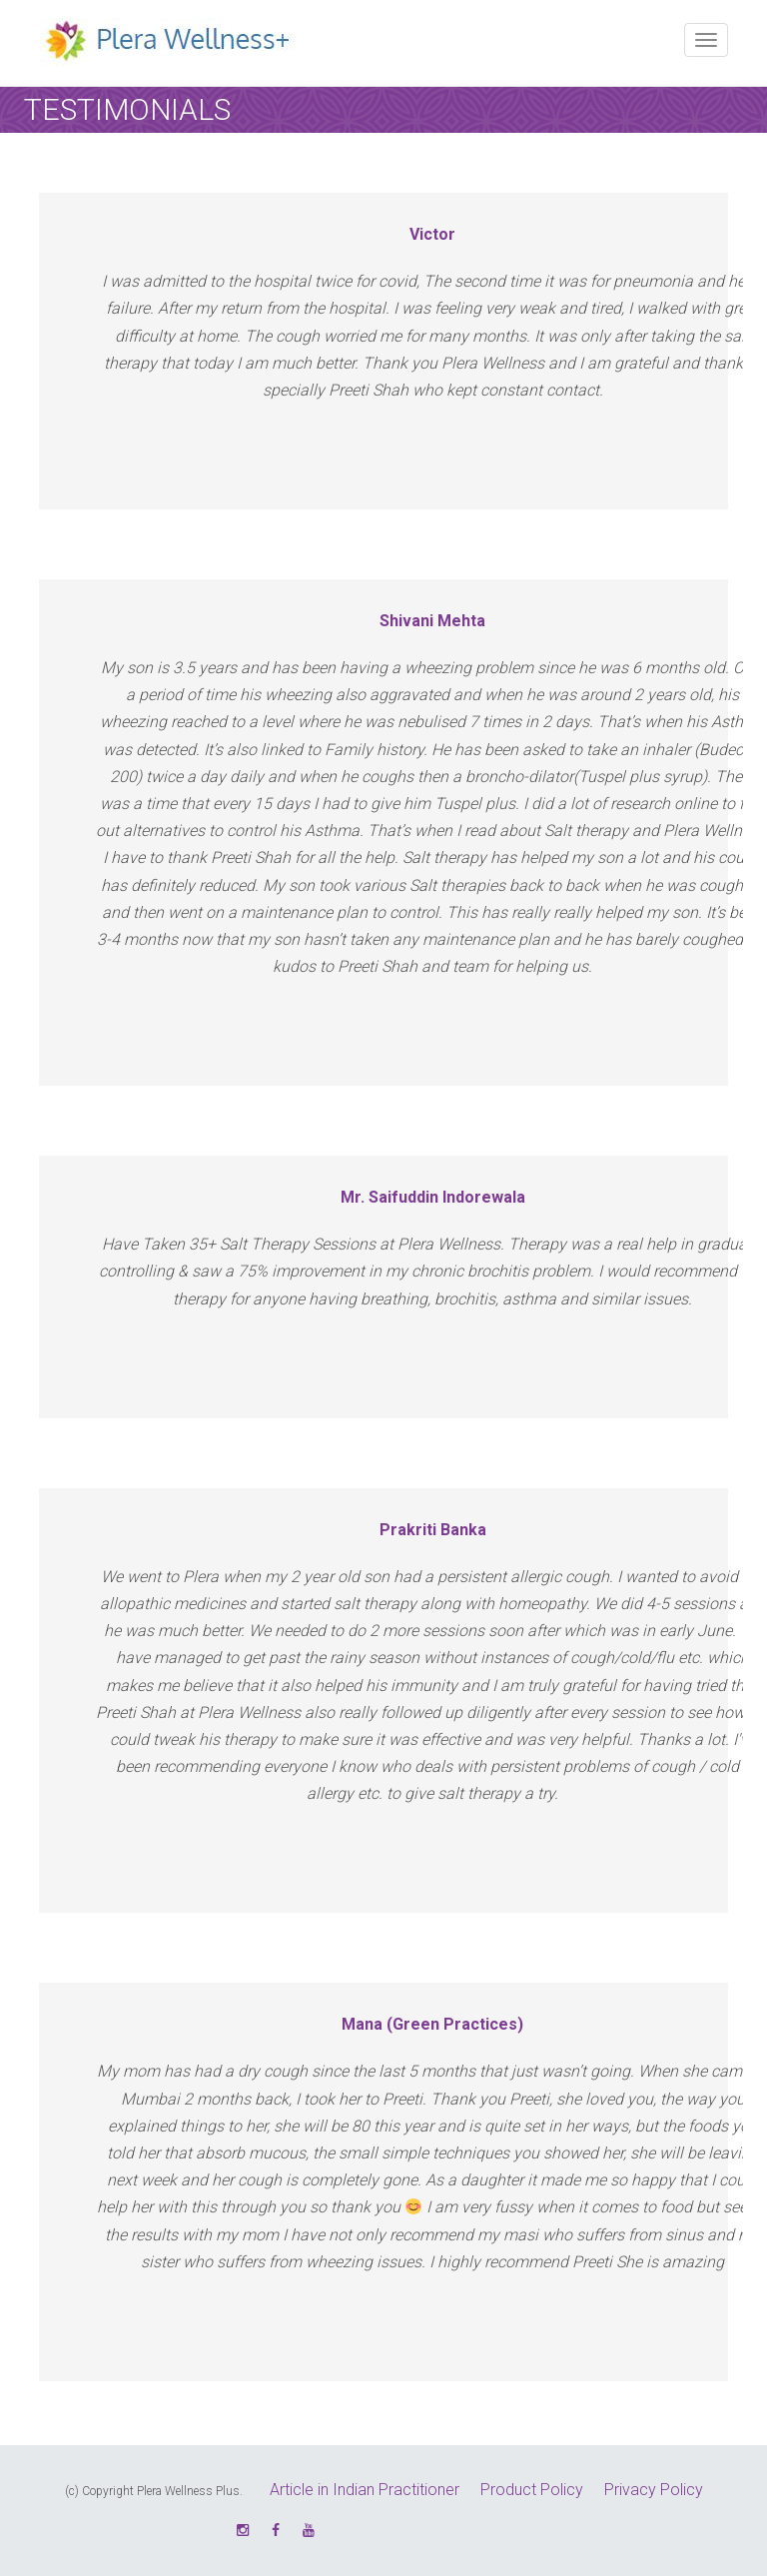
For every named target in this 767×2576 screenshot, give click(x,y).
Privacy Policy (653, 2489)
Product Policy (531, 2489)
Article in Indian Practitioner (364, 2489)
